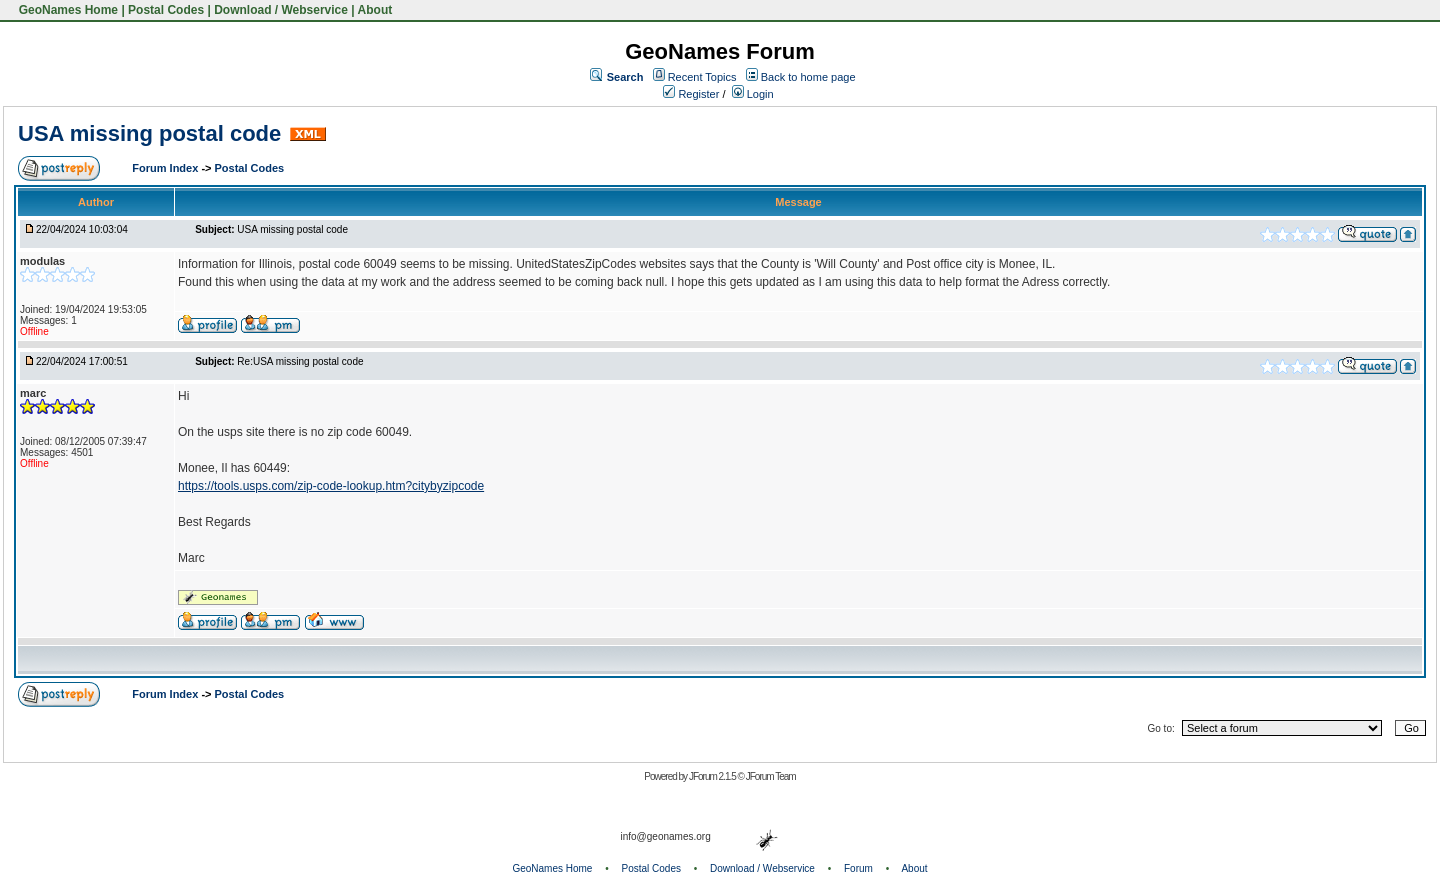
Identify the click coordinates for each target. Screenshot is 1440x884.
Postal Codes (166, 10)
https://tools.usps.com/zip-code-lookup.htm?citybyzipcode (331, 486)
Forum (858, 868)
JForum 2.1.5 (713, 776)
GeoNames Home (66, 10)
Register (691, 94)
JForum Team (771, 776)
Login (753, 94)
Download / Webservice (281, 10)
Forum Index (166, 168)
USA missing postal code (149, 133)
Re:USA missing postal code (300, 361)
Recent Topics (702, 77)
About (375, 10)
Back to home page (808, 77)
